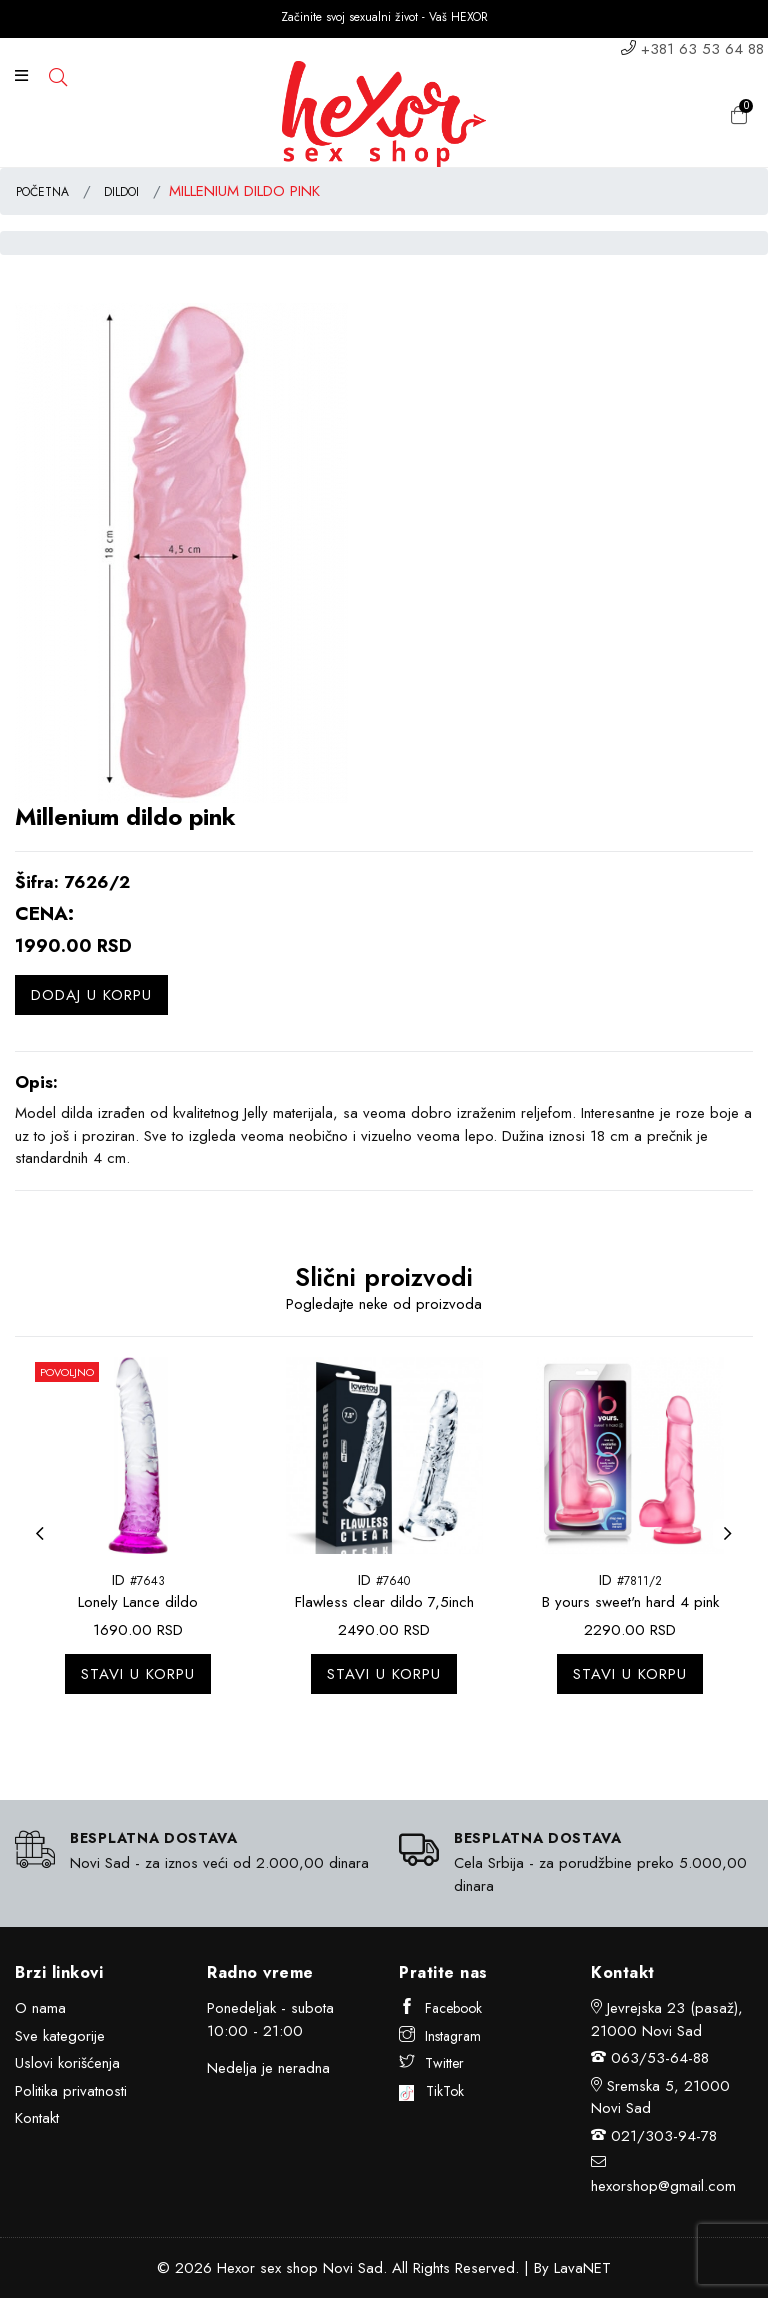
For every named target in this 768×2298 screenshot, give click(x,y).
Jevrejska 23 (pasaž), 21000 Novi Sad (667, 2019)
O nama (40, 2008)
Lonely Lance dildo (138, 1602)
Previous (45, 1546)
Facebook (440, 2008)
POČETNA (42, 192)
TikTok (431, 2091)
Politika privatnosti (71, 2091)
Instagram (440, 2036)
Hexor (236, 2268)
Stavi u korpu (138, 1674)
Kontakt (37, 2118)
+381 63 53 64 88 (702, 49)
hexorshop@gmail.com (663, 2186)
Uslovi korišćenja (67, 2063)
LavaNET (582, 2268)
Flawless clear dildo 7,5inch (384, 1602)
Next (733, 1546)
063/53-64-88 (660, 2058)
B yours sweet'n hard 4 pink (630, 1602)
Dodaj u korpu (91, 995)
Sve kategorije (60, 2036)
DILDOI (121, 192)
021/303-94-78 (664, 2136)
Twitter (431, 2063)
